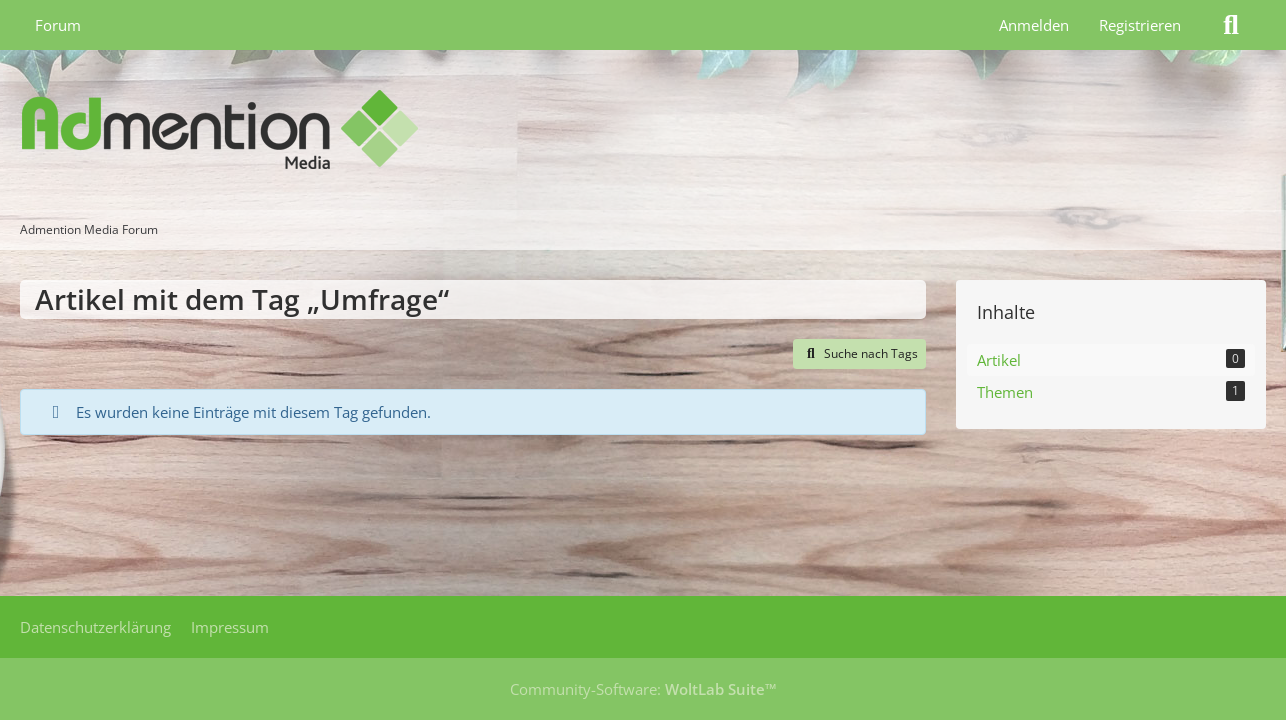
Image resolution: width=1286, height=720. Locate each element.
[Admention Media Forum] (643, 130)
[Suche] (1231, 25)
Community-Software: (643, 689)
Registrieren (1140, 25)
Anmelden (1034, 25)
